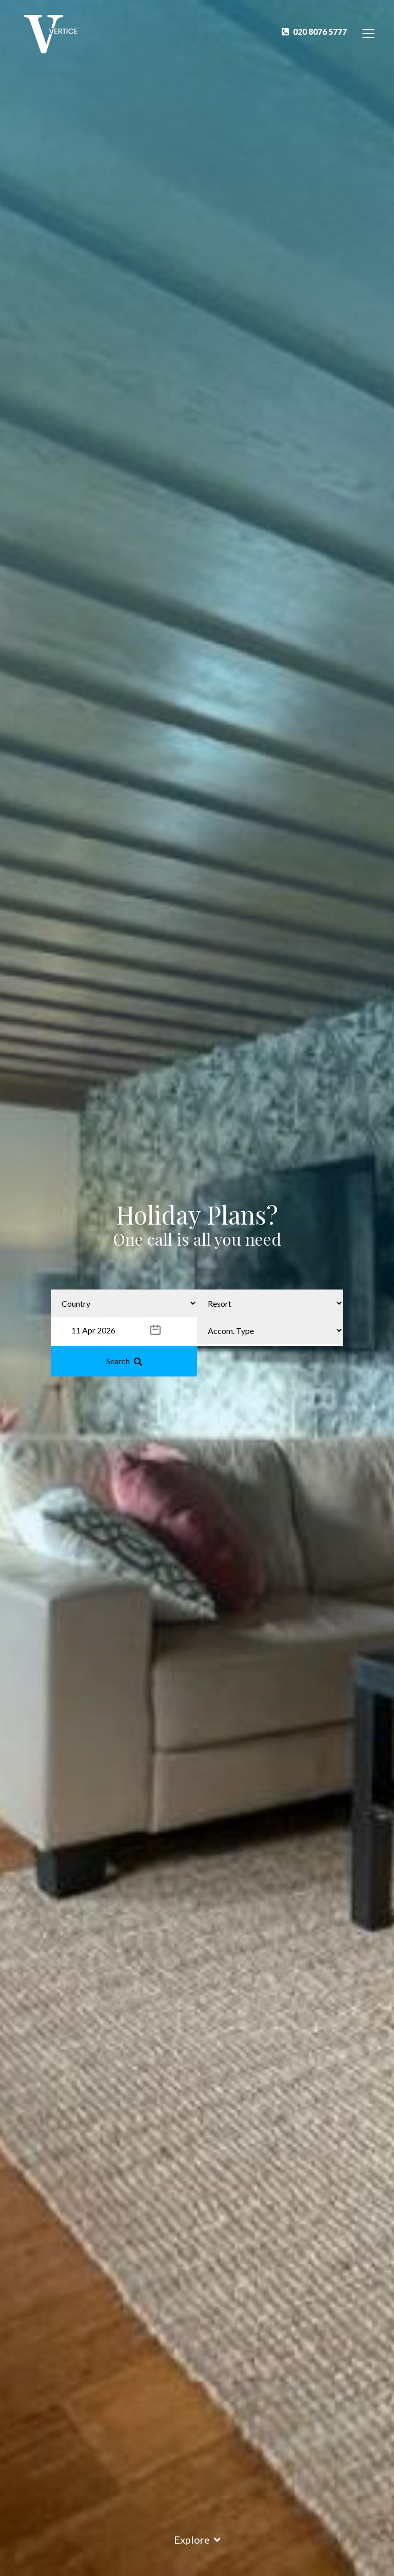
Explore (197, 2539)
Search (124, 1361)
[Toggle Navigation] (369, 32)
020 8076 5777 (314, 31)
